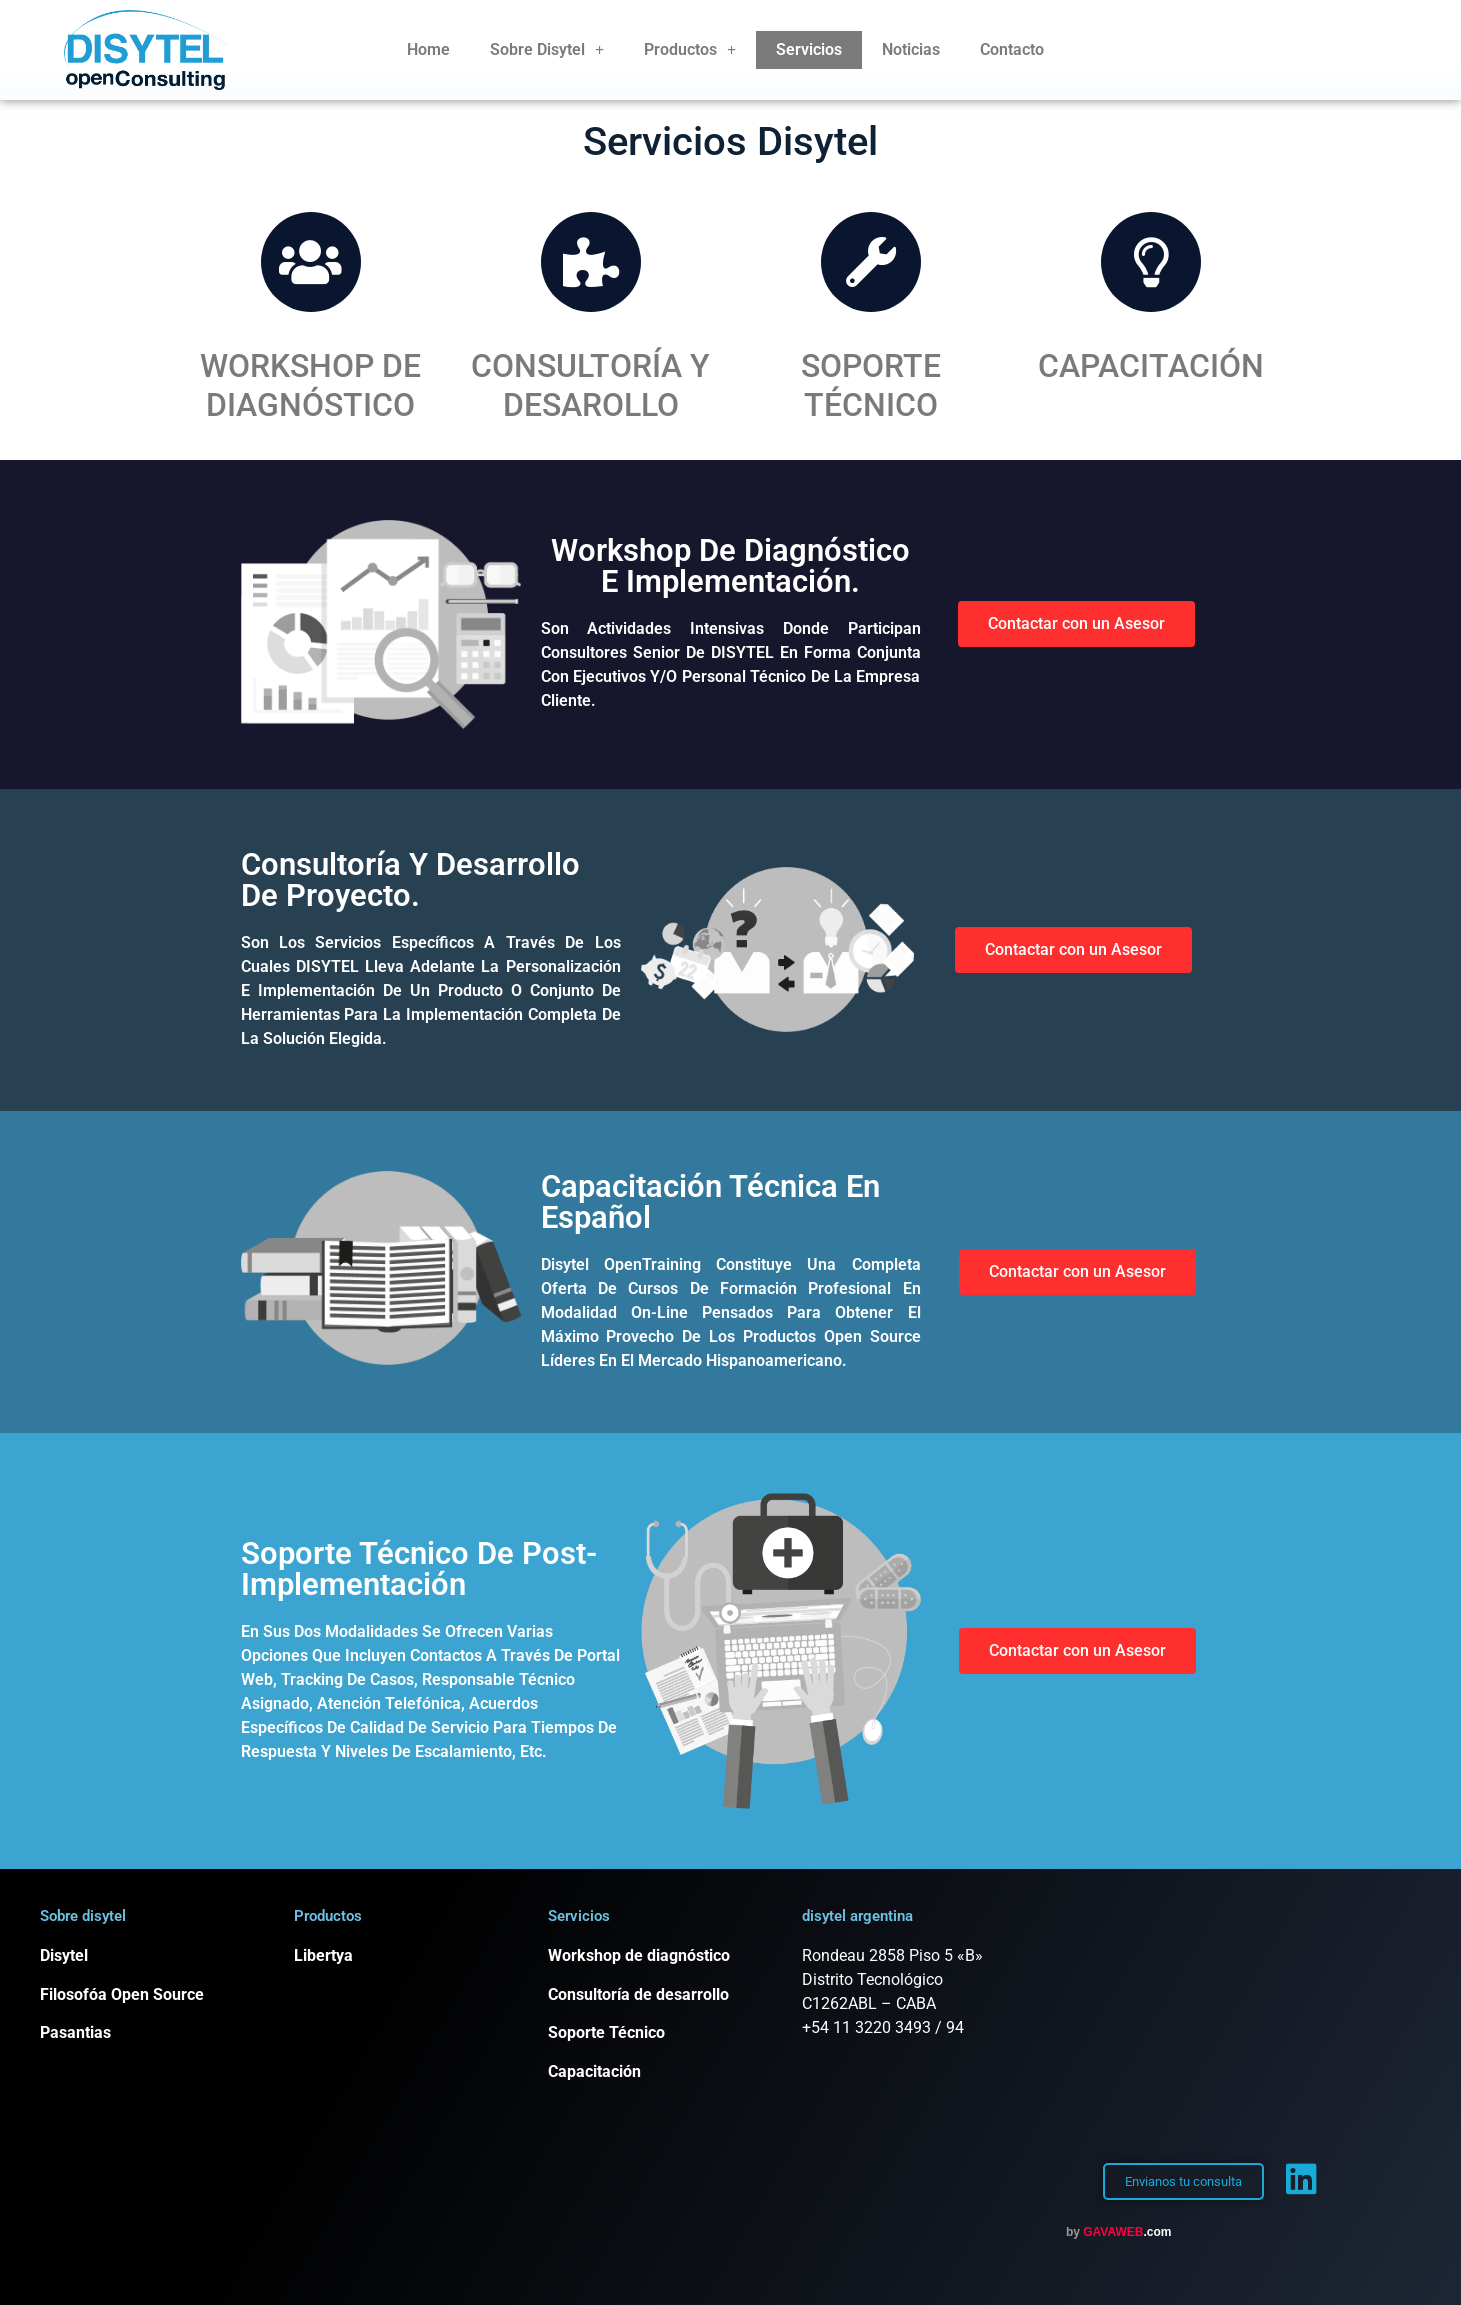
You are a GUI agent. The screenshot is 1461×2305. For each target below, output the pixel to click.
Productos (690, 50)
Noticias (911, 49)
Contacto (1012, 49)
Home (428, 49)
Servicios (809, 49)
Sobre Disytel (547, 50)
